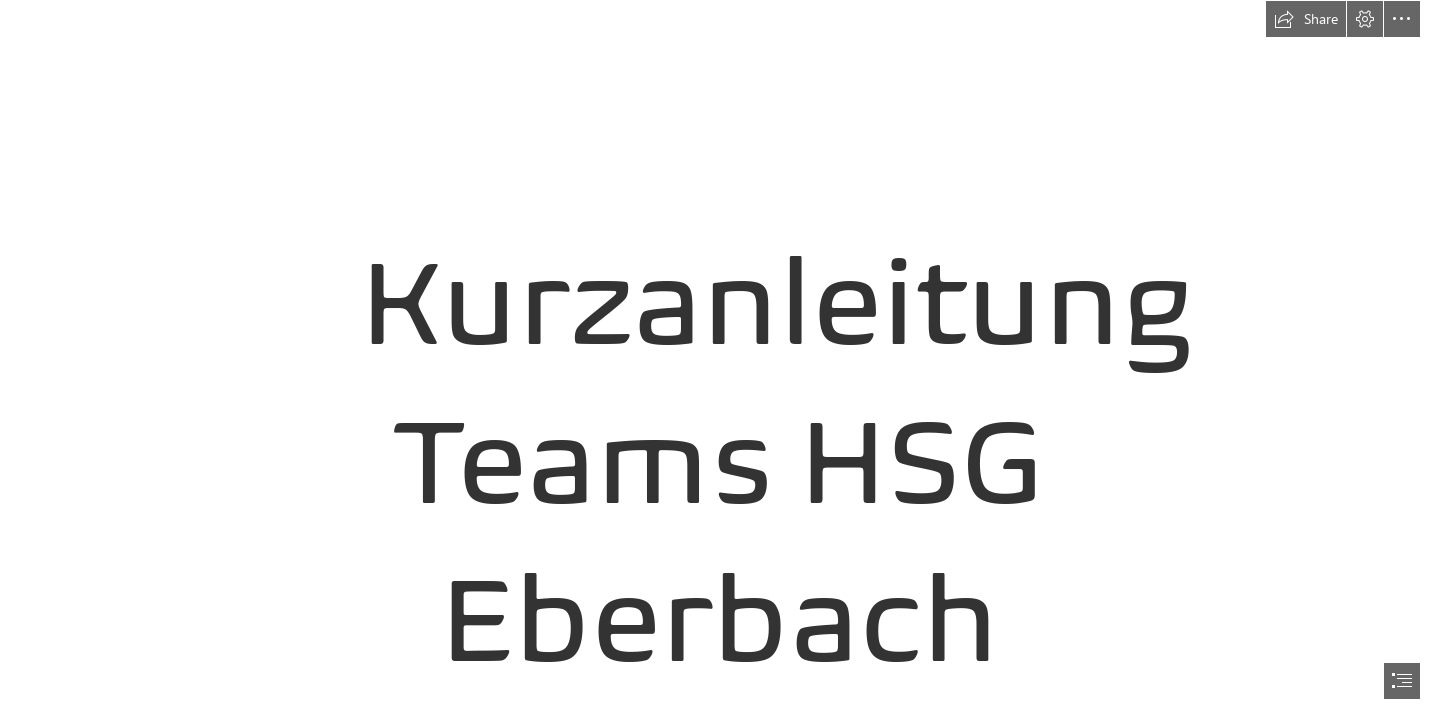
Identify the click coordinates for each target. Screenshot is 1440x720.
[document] (720, 360)
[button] (1306, 19)
